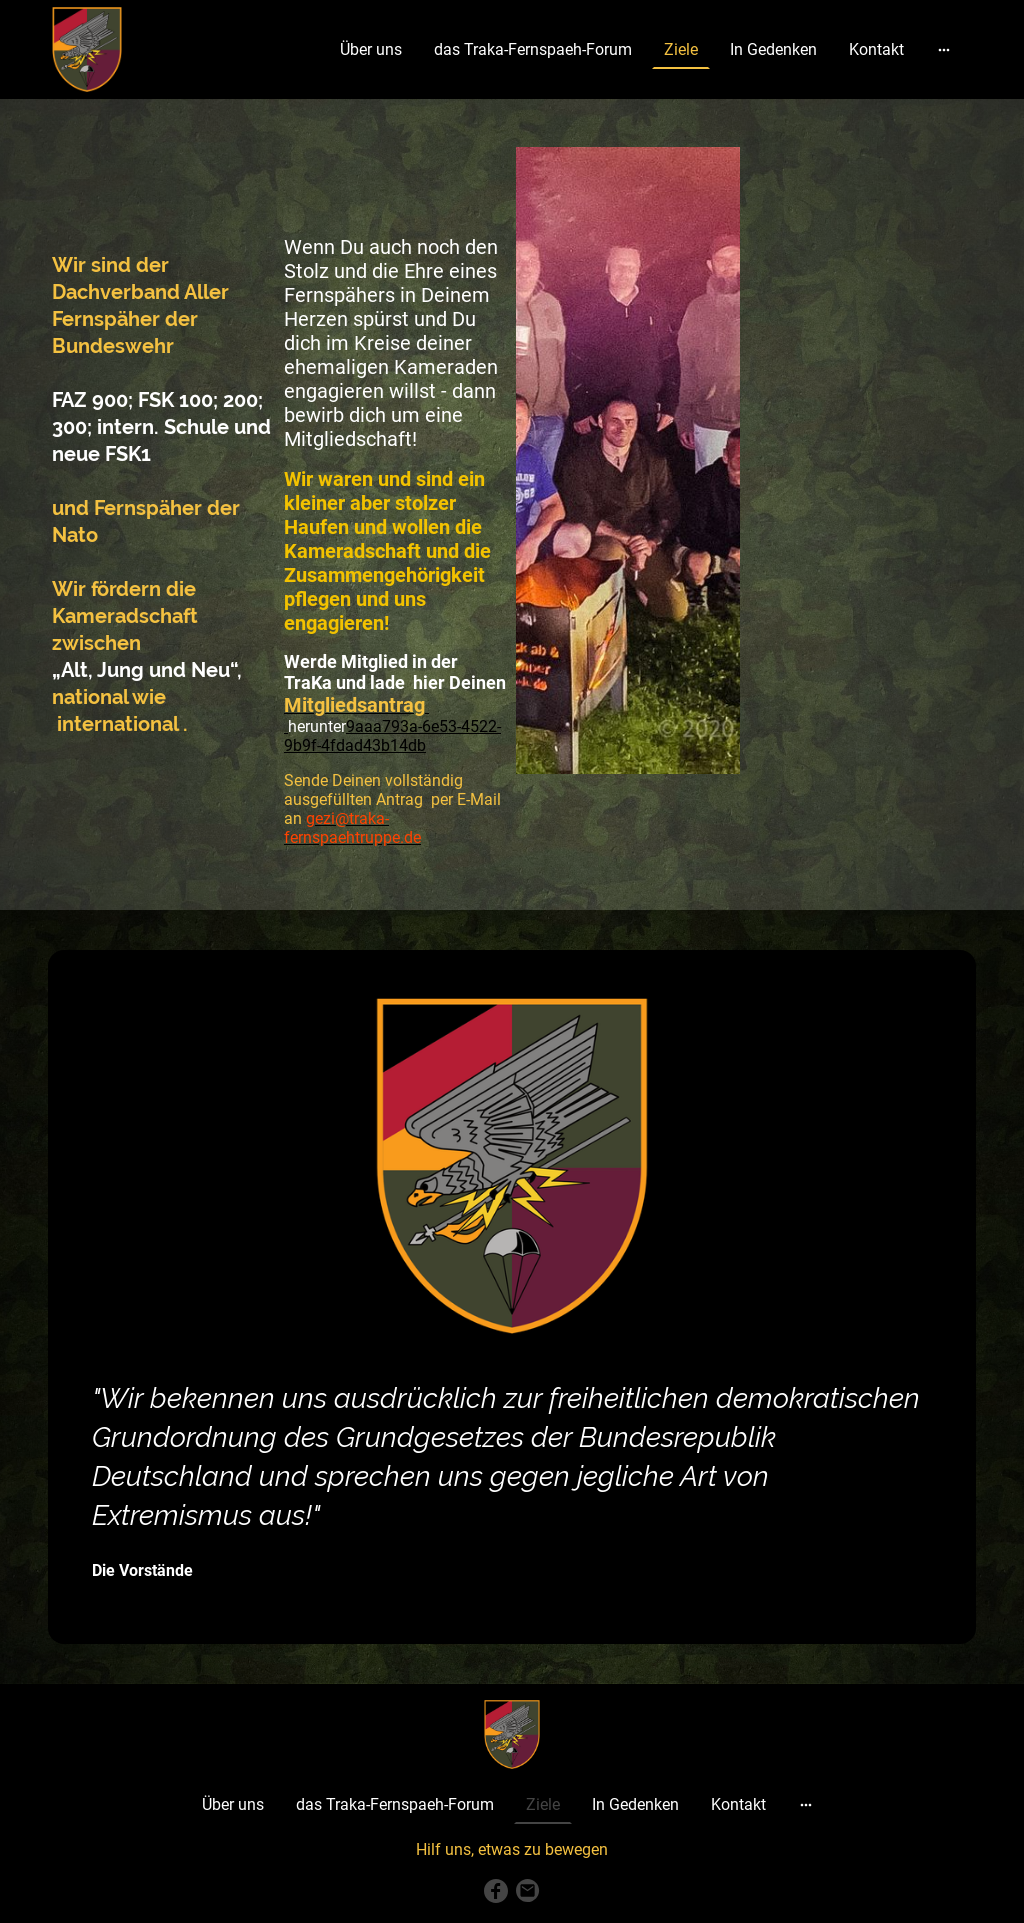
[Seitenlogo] (87, 49)
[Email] (528, 1891)
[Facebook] (496, 1891)
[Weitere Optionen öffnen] (944, 50)
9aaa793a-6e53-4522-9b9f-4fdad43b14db (392, 736)
